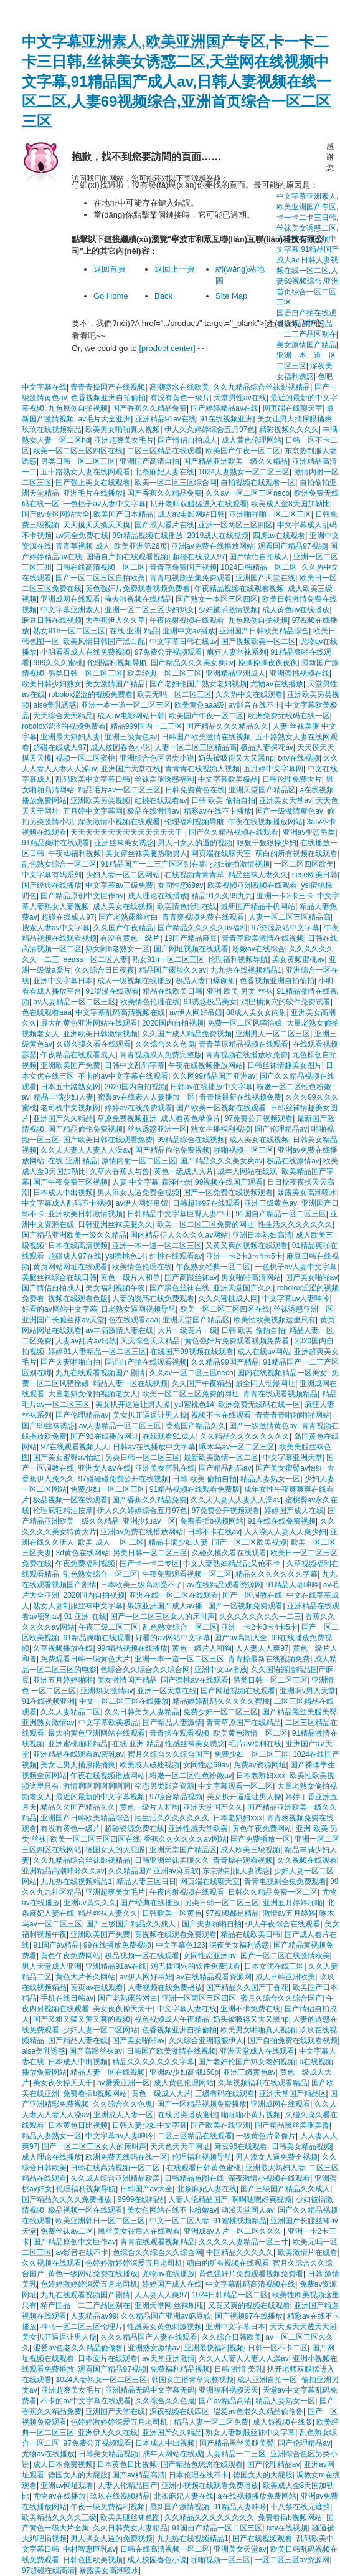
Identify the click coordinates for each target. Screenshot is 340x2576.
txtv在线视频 (298, 758)
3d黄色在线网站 (81, 1553)
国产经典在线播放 (52, 885)
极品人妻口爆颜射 (205, 980)
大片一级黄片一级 (187, 1330)
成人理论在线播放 (157, 896)
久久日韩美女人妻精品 (142, 1712)
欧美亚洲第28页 (140, 546)
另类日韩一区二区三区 (77, 461)
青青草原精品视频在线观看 (243, 1044)
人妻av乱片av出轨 (85, 1341)
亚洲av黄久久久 (90, 1902)
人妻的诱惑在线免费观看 (153, 1298)
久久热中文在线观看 (249, 694)
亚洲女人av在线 (104, 1468)
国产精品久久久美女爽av (192, 662)
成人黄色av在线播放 (296, 609)
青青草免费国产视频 (183, 567)
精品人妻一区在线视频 (130, 1383)
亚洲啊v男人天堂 (308, 1690)
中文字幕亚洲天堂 (293, 1457)
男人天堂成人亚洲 (52, 1966)
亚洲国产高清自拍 (149, 461)
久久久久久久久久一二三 (260, 1616)
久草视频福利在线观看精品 (263, 2083)
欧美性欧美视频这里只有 (275, 1319)
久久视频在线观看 (307, 1860)
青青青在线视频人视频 (202, 768)
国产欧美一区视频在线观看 (221, 1107)
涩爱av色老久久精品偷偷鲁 (78, 2347)
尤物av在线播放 (276, 684)
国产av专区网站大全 (56, 514)
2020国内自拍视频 (173, 1023)
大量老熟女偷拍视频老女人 (93, 1394)
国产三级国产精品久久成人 (131, 1924)
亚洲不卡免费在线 (250, 2008)
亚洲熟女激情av (106, 1690)
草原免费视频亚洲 (127, 1118)
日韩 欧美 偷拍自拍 (223, 800)
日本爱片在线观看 (108, 2358)
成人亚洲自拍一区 (267, 2379)
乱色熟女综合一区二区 (59, 864)
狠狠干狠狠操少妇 (266, 843)
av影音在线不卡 (255, 705)
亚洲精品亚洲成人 (235, 673)
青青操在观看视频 (179, 1733)
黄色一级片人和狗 (202, 1648)
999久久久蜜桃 (58, 662)
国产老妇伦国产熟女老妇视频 (198, 684)
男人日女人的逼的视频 (195, 843)
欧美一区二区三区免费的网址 (205, 1224)
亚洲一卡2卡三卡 (285, 896)
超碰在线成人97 (198, 556)
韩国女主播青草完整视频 (192, 2379)
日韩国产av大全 (146, 2188)
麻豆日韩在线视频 (52, 620)
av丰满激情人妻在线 (119, 1330)
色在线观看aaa (47, 1012)
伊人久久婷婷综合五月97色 (209, 429)
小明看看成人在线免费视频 (85, 652)
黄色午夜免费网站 (262, 1828)
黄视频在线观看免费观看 (176, 1934)
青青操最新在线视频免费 (240, 1097)
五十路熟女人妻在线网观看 (85, 472)
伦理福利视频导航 (117, 662)
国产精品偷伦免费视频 (85, 1129)
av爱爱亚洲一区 (123, 2083)
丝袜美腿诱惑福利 (164, 779)
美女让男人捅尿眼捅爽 (294, 419)
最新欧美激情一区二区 (221, 1457)
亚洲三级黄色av (131, 737)
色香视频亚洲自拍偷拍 (108, 397)
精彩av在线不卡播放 (218, 811)
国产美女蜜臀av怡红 (67, 1457)
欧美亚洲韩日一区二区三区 (100, 2220)
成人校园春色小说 (120, 747)
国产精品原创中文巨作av (81, 896)
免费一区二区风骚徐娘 (244, 1023)
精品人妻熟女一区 (270, 1478)
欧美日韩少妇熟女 (52, 684)
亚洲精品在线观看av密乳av (78, 1754)
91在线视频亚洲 (226, 419)
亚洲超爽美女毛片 (124, 440)
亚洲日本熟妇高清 (262, 1235)
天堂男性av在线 (240, 397)
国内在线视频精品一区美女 (282, 1372)
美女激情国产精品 (115, 684)
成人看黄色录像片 (190, 1118)
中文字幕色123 (180, 1945)
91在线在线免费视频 (282, 1521)
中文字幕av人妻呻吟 (296, 1298)
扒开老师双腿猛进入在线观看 (198, 503)
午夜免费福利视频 (85, 1563)
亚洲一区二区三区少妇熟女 (149, 609)
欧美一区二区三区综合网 (176, 482)
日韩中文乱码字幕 (134, 1065)
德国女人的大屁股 (115, 1849)
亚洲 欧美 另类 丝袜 (240, 991)
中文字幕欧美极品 (228, 779)
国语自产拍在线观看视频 (127, 556)
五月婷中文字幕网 (273, 768)
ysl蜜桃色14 (125, 1256)
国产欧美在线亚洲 (220, 2125)
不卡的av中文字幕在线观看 (123, 1076)
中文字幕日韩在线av (183, 641)
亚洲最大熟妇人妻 (70, 737)
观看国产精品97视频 (292, 546)
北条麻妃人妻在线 (164, 472)
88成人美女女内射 (256, 1012)
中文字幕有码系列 (52, 874)
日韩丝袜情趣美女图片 (284, 1065)
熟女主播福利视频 (220, 1129)
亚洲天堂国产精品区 (262, 790)
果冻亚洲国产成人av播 (165, 1606)
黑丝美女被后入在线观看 (139, 2231)
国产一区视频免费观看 (245, 1606)
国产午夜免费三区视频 (70, 1182)
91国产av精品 (56, 1945)
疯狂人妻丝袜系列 (237, 652)
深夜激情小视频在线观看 (119, 821)
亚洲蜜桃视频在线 (299, 673)
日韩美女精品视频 (301, 2146)
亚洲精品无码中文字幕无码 (150, 2390)
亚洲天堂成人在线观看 (257, 2051)
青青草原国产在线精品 (243, 1722)
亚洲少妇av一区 (149, 1521)
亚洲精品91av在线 (165, 419)
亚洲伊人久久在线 (108, 2432)
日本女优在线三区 (274, 1966)
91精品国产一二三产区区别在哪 (152, 864)
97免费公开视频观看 (168, 652)
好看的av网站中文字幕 (59, 1309)
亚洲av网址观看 (66, 2485)
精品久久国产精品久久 (77, 1807)
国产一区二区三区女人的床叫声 (162, 1616)
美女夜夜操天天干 (123, 2008)
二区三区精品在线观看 (164, 450)
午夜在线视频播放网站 (265, 821)
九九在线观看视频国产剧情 (100, 1372)
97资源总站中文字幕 (285, 927)
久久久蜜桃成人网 (228, 1298)
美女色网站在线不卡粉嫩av (172, 2210)
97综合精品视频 (175, 1796)
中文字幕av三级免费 (119, 885)
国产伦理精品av (281, 1129)
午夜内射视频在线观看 (186, 620)
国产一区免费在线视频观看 (228, 1192)
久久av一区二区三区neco (247, 493)
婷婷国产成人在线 (294, 1510)
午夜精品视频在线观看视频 (239, 588)
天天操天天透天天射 (303, 2326)
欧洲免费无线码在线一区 (289, 715)
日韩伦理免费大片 (292, 779)
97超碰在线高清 (48, 2570)
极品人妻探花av (266, 747)
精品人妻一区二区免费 (211, 2422)
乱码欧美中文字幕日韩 (92, 779)
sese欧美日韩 (315, 874)
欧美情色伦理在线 (187, 906)
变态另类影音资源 (164, 1786)
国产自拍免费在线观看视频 (293, 2040)
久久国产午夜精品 (123, 927)
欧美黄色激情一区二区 (250, 1733)
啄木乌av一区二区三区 (237, 1447)
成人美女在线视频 (123, 906)
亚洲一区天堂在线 (167, 1690)
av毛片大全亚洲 (104, 419)
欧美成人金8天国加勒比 (290, 503)
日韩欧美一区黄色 (172, 1913)
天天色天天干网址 (180, 2146)
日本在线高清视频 (78, 1245)
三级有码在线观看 (225, 2093)
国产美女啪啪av (311, 1277)
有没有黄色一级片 (180, 397)
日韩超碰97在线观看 (206, 1203)
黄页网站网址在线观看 (70, 1266)
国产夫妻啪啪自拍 (70, 1362)
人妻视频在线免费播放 (165, 1987)
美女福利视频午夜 (115, 1288)
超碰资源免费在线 (134, 1828)
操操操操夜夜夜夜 (268, 662)
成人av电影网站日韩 (191, 514)
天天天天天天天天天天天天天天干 (127, 832)
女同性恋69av (181, 885)
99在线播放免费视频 (117, 1945)
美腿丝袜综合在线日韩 (59, 1277)
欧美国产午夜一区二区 (242, 450)
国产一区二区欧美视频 (249, 1542)
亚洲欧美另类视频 (100, 800)
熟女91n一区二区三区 (69, 631)
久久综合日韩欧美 (232, 2337)
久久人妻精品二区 (70, 1712)
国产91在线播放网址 (104, 1436)
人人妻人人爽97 (261, 1648)
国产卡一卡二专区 (149, 1563)
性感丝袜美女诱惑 (195, 1743)
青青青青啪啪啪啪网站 (292, 1415)
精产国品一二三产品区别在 (85, 2305)
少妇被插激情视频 (228, 609)
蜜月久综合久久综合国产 (169, 1754)
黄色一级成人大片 (184, 1171)
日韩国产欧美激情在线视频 (206, 737)
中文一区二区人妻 (179, 2220)
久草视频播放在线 (63, 1648)
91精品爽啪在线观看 (56, 843)
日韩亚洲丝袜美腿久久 (115, 1224)
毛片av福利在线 (255, 1743)
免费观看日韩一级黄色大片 (85, 1659)
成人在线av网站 (263, 1351)
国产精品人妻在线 (78, 2040)
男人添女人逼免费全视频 (138, 1192)
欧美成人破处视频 (149, 1765)
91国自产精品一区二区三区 (280, 1213)
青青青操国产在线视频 (107, 387)
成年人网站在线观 (247, 1171)
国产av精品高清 (225, 2400)
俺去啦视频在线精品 (138, 599)
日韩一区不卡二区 (278, 2347)
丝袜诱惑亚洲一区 (157, 1129)
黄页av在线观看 (96, 1987)
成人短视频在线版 (283, 2422)
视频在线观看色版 (78, 1298)
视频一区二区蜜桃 (85, 758)
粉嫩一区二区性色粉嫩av (190, 1775)
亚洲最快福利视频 (214, 2347)
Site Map (231, 295)
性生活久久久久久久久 (295, 1224)
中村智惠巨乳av (89, 2549)
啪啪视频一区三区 (243, 1150)
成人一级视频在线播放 (134, 980)
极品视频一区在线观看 (70, 1500)
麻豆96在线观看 (240, 2146)
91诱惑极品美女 (210, 1001)
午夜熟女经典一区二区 (213, 1266)
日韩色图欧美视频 (93, 2559)
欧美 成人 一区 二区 (111, 1542)
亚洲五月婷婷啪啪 (63, 1680)
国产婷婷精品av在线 (224, 408)
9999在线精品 (141, 2199)
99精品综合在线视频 (191, 1139)
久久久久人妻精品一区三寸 (243, 2241)
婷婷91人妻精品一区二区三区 (97, 1351)
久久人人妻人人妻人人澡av (85, 1150)
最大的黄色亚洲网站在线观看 (89, 1023)
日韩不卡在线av (213, 1531)
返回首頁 (109, 269)
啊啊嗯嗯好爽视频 (261, 2199)
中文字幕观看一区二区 (235, 1786)
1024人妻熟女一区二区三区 (244, 472)
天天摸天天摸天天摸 (96, 525)
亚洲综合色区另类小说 (157, 758)
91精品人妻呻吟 (292, 1584)
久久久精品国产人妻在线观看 (148, 2337)
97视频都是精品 (231, 1913)
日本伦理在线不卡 (199, 2475)
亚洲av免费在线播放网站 (212, 546)
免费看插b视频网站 (212, 1521)
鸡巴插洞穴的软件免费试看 (286, 1001)
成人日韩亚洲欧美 (285, 1977)
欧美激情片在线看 (308, 2252)
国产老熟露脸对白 (128, 917)
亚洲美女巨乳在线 (165, 1468)
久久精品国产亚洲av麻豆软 (153, 1871)
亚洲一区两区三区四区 (235, 525)
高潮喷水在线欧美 (179, 387)
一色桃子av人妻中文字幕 (104, 503)
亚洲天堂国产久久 (243, 1288)
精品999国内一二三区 (146, 726)
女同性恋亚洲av (209, 1955)
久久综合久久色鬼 (165, 1044)
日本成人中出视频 (63, 1192)
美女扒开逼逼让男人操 (132, 1404)
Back (163, 295)
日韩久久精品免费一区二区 (273, 1892)
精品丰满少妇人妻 (63, 1097)
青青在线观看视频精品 (280, 1394)
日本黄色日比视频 (78, 2125)
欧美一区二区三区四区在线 (78, 450)
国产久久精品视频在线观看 (233, 832)
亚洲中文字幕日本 (63, 980)
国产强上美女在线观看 (92, 482)
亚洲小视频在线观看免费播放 (209, 2485)
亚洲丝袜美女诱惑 (124, 843)
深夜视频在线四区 (179, 2411)
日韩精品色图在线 (194, 2178)
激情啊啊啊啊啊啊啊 (96, 1786)
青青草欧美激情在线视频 (263, 938)
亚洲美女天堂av (285, 800)
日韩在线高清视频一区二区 (100, 567)
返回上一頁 (174, 269)
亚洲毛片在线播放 (93, 493)
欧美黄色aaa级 (199, 705)
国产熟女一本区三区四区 (217, 599)
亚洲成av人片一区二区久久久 (233, 2231)
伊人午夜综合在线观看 (282, 1924)
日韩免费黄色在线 (195, 790)
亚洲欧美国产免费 (70, 1065)
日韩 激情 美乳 (238, 2369)
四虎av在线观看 (279, 535)
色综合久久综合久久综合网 (145, 1669)
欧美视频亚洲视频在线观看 (252, 885)
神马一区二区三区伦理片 (81, 2326)
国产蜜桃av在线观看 (195, 1680)
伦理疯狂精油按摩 (63, 1510)
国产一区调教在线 (252, 1595)
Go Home (110, 295)
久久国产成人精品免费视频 (187, 1033)
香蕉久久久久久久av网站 (185, 1839)
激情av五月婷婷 (289, 1913)
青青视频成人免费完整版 (161, 1054)
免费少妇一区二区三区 (107, 1489)
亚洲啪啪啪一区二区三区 (270, 514)
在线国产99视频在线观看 (191, 1351)
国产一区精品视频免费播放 (202, 2104)
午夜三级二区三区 (108, 1627)
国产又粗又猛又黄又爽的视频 (81, 2019)
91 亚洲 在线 (85, 1616)
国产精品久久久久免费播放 (67, 2199)
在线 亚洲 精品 (134, 631)
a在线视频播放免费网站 (257, 2496)
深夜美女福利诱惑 (239, 1945)
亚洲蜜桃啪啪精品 (78, 1743)
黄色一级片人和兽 (130, 1277)
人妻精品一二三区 (236, 2453)
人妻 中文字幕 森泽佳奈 (151, 1182)
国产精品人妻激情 (172, 1722)
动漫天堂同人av (247, 2210)
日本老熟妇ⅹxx (260, 1775)
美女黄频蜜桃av (298, 959)
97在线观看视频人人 (74, 1447)
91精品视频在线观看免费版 (194, 1489)
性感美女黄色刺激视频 (164, 2326)
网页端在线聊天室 (293, 408)
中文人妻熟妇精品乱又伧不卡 (232, 1563)
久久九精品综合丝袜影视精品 (261, 387)
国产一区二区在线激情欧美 (285, 1955)
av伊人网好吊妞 (195, 1012)
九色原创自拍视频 (78, 408)
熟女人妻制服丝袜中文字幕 (78, 1606)
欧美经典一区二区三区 (164, 673)
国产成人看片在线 (164, 525)
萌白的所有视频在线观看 (296, 853)
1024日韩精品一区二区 (258, 567)
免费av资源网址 (260, 1765)
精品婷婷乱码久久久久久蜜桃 (221, 1701)
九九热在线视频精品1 (246, 970)
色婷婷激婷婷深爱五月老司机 (133, 2263)
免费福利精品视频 (180, 2369)
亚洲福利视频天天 (228, 2390)
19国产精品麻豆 (190, 938)
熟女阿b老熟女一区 (117, 948)
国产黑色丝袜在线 (179, 1288)
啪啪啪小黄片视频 (251, 2114)
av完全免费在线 (81, 535)
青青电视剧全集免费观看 (190, 578)
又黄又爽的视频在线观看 (246, 1245)
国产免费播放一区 (260, 1839)
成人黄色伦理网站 (251, 440)
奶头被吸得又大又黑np (235, 758)
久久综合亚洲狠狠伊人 (206, 2040)
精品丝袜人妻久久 (258, 874)
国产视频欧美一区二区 (258, 641)
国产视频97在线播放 (249, 2316)
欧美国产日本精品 (123, 514)
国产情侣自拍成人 (187, 440)
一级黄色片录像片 (266, 2135)
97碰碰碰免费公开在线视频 (123, 1478)
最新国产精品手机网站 (257, 906)
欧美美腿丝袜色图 (130, 2517)
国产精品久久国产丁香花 (247, 1987)
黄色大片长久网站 (85, 1977)
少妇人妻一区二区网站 (122, 874)
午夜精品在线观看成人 (77, 1054)
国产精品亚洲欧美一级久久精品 (235, 461)
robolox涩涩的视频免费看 (91, 694)
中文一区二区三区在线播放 (124, 1701)
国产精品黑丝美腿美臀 (299, 1712)
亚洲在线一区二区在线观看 (174, 1595)
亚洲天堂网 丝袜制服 (169, 2305)
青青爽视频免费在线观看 (203, 917)
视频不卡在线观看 (221, 1415)
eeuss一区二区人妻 (95, 959)
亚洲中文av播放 (189, 631)
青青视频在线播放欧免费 (246, 1054)
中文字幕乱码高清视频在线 (120, 1012)
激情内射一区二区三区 (139, 1160)
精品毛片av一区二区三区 (119, 790)
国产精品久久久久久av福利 (203, 927)
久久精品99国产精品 (224, 1362)
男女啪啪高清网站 (251, 1277)
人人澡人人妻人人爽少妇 (285, 1531)
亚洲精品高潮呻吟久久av (63, 1871)
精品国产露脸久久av (173, 970)
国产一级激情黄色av (289, 811)
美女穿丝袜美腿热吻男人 (146, 853)
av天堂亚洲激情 (168, 2358)
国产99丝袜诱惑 (48, 1425)
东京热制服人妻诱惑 (236, 1871)
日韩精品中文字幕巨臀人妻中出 (179, 1213)
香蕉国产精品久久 (195, 1425)
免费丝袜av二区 (66, 2231)
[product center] (167, 348)
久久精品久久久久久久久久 (245, 1436)
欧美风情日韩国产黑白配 (104, 641)
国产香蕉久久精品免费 (149, 408)
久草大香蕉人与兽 (119, 1171)
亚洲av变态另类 (309, 832)
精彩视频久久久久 (289, 429)
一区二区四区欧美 (304, 864)
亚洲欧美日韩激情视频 (100, 1033)
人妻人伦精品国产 (198, 2199)
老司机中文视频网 (70, 1107)
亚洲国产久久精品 (63, 1118)
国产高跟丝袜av (190, 1277)
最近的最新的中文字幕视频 (100, 1796)
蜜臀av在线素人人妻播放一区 (147, 1097)
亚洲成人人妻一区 (123, 2114)
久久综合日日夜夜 (105, 970)
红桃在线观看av (161, 800)
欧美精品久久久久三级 (59, 2517)
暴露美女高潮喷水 (307, 1192)
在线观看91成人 (169, 1436)
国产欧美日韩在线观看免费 (108, 1139)
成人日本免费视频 (63, 2464)
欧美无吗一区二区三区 (174, 694)
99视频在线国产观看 (229, 1182)
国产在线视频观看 (262, 2538)
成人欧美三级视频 (250, 1849)
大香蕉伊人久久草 (115, 620)
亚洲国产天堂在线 (265, 578)
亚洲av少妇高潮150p (184, 2072)
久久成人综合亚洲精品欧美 (115, 2178)
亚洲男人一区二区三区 (272, 1033)
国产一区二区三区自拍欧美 (100, 578)
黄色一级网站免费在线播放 (93, 2273)
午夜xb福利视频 (74, 853)
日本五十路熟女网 (70, 1086)
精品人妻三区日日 (146, 1881)
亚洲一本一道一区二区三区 (126, 705)
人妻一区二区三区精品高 (195, 747)
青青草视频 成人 (82, 546)
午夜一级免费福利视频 (107, 2506)
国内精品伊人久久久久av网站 (179, 1235)
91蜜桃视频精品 (239, 2220)
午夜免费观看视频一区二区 (187, 1574)
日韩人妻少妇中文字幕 (149, 2125)
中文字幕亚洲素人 (70, 609)
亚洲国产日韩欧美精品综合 (264, 631)
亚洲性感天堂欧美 (198, 1828)
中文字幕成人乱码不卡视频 (66, 1203)
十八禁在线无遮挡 (300, 2506)
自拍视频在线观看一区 (257, 482)
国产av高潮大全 (240, 1637)
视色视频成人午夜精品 (172, 2019)
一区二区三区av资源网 (292, 2559)
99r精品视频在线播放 (148, 535)
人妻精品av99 (93, 2316)
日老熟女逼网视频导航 (138, 1309)
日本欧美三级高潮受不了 (141, 1584)
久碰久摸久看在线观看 (93, 1044)
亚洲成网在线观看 (70, 599)
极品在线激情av (153, 811)
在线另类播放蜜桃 (187, 2114)
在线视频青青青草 (194, 874)
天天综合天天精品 (63, 715)
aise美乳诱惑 (55, 705)
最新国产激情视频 (179, 2506)
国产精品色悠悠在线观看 (202, 2464)
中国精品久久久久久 (239, 2252)
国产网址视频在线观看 (191, 948)
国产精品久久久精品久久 (227, 726)
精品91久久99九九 (222, 896)
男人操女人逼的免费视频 (111, 2538)
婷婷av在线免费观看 (138, 1107)
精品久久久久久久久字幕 (276, 1574)
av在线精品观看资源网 (224, 1584)
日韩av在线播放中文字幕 (211, 1086)
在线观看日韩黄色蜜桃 (203, 2167)
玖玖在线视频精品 (52, 429)
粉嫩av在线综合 (258, 948)
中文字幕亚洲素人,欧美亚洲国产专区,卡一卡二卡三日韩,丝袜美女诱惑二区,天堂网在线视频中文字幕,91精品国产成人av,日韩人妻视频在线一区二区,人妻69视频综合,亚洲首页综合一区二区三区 (176, 81)
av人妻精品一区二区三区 (74, 1001)
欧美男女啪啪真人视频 (122, 429)
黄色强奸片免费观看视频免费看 (137, 588)
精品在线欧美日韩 (172, 991)
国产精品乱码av (225, 1468)
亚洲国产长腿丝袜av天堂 (63, 1319)
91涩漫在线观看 (111, 991)
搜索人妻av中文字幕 (56, 927)
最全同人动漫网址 (265, 1383)
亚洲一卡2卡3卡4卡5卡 (244, 1256)
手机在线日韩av (66, 1998)
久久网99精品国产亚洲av (214, 1076)
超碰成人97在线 (74, 1256)
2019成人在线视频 (217, 535)
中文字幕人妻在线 (187, 2008)
